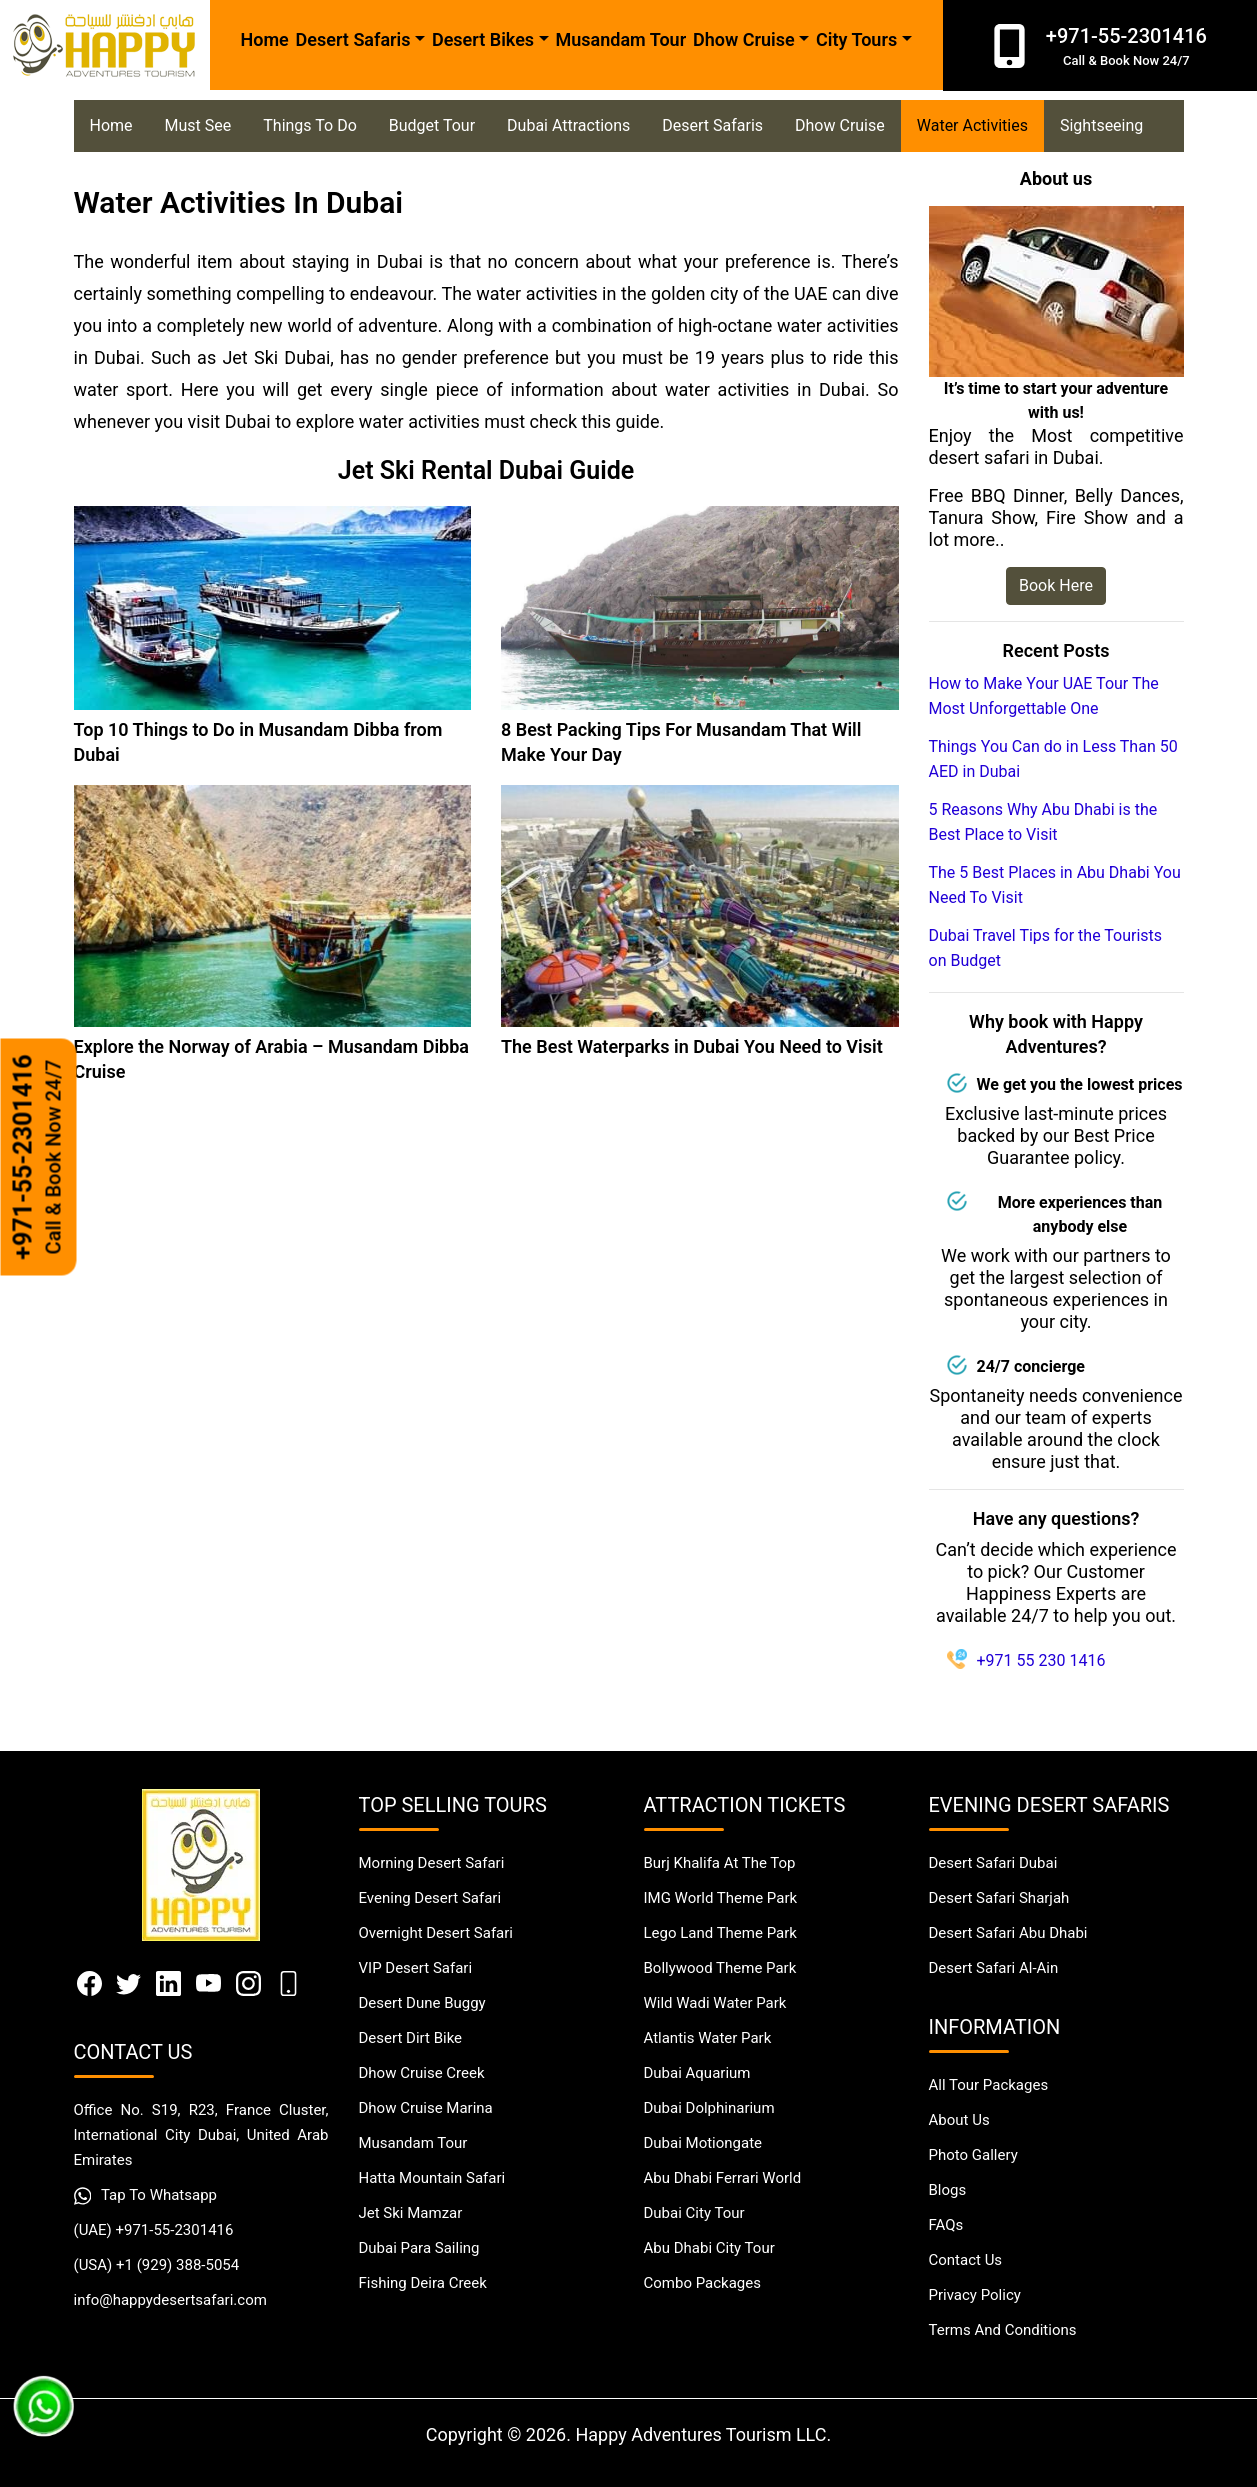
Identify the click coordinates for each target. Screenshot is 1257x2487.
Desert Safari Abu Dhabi (1008, 1933)
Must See (198, 125)
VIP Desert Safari (416, 1968)
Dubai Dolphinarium (709, 2108)
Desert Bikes (483, 39)
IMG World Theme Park (721, 1898)
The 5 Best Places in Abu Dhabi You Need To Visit (1055, 885)
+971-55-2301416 (39, 1157)
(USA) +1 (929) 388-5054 (157, 2265)
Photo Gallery (973, 2155)
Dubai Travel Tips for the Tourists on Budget (1046, 948)
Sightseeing (1101, 125)
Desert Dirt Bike (411, 2038)
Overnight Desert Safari (436, 1933)
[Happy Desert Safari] (105, 45)
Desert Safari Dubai (993, 1863)
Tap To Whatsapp (146, 2196)
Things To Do (309, 125)
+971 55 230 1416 (1041, 1660)
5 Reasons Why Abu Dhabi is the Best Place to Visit (1043, 822)
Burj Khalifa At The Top (720, 1863)
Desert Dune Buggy (422, 2003)
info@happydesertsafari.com (170, 2300)
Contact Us (966, 2260)
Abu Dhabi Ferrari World (723, 2178)
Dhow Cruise (744, 39)
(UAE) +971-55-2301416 (154, 2230)
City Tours (856, 39)
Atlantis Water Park (708, 2038)
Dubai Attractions (568, 125)
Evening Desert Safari (430, 1898)
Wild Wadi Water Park (715, 2003)
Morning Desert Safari (432, 1863)
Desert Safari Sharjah (999, 1898)
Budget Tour (432, 125)
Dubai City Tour (694, 2213)
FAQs (946, 2225)
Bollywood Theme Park (720, 1968)
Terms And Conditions (1003, 2330)
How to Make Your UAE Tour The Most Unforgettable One (1044, 696)
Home (265, 39)
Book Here (1056, 585)
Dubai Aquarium (697, 2073)
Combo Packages (702, 2283)
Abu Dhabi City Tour (709, 2248)
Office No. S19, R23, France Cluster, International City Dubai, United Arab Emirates (201, 2135)
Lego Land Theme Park (720, 1933)
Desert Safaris (712, 125)
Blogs (948, 2190)
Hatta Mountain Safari (432, 2178)
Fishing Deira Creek (423, 2283)
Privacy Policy (975, 2295)
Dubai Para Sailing (419, 2248)
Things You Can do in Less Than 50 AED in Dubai (1053, 759)
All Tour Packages (989, 2085)
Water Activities (972, 125)
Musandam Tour (620, 39)
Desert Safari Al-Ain (994, 1968)
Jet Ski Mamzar (411, 2213)
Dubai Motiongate (703, 2143)
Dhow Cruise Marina (426, 2108)
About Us (959, 2120)
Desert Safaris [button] (353, 39)
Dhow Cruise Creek (422, 2073)
